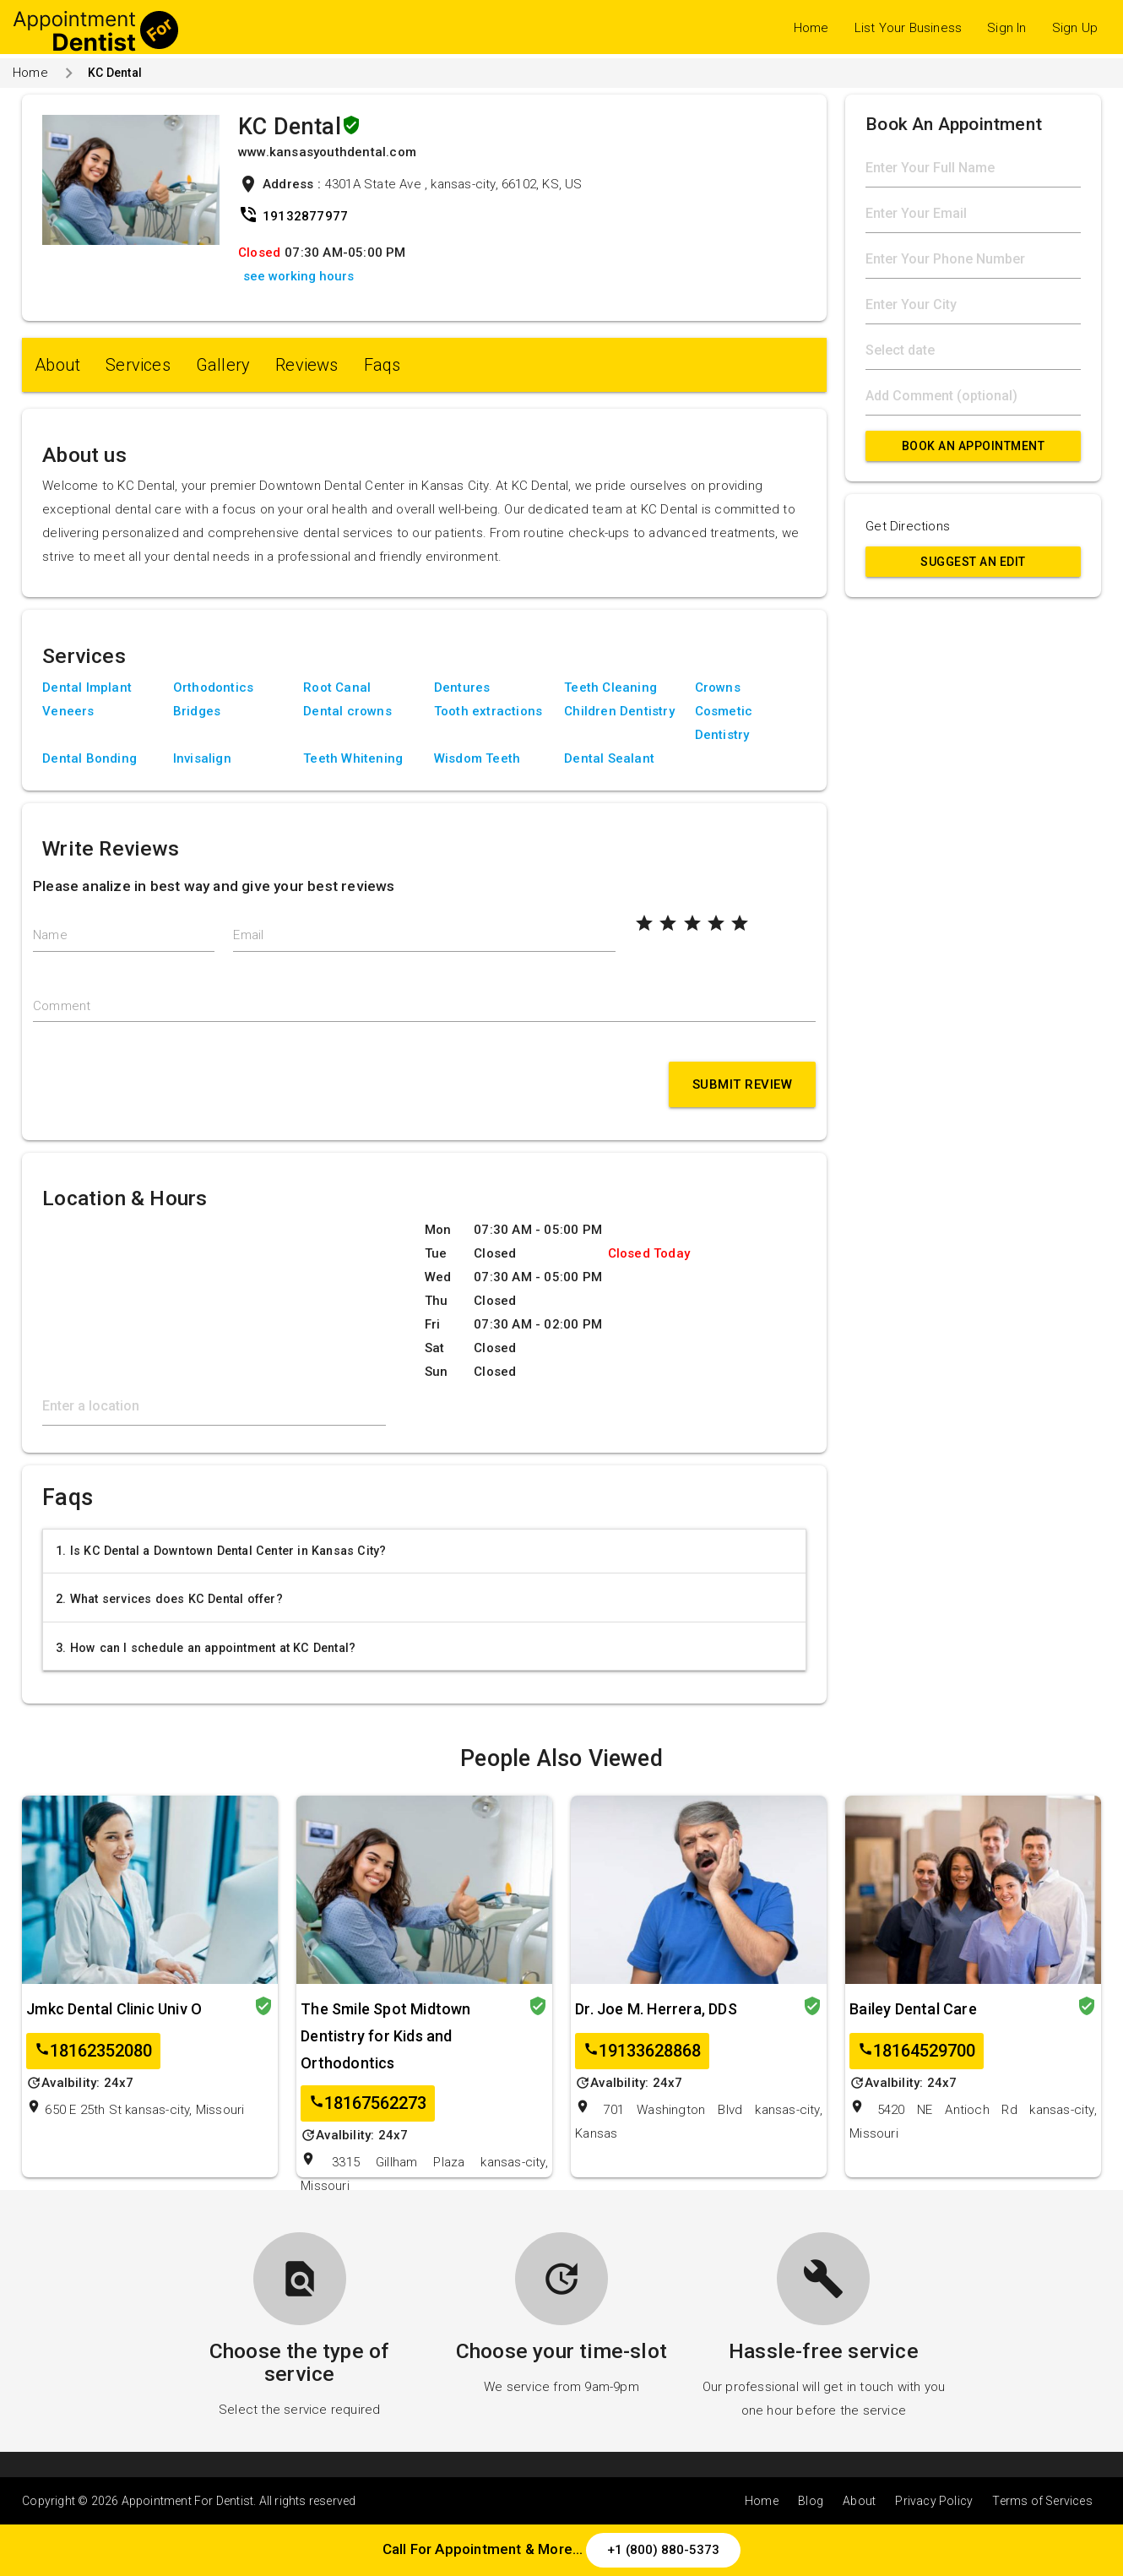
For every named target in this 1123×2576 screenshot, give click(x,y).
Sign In (1006, 27)
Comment (61, 1006)
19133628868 (642, 2051)
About (57, 365)
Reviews (306, 365)
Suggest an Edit (973, 561)
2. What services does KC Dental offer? (169, 1599)
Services (138, 365)
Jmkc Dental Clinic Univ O (114, 2009)
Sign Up (1075, 27)
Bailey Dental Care (913, 2009)
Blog (810, 2501)
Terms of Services (1042, 2501)
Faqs (382, 365)
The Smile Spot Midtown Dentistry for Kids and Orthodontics (385, 2036)
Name (50, 935)
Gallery (223, 365)
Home (811, 27)
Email (248, 935)
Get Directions (907, 526)
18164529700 (916, 2051)
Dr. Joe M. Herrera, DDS (656, 2009)
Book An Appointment (973, 446)
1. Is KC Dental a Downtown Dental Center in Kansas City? (221, 1550)
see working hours (298, 276)
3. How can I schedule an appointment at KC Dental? (205, 1648)
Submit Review (742, 1084)
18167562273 (367, 2103)
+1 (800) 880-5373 (663, 2549)
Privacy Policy (934, 2501)
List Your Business (908, 27)
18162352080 (93, 2051)
